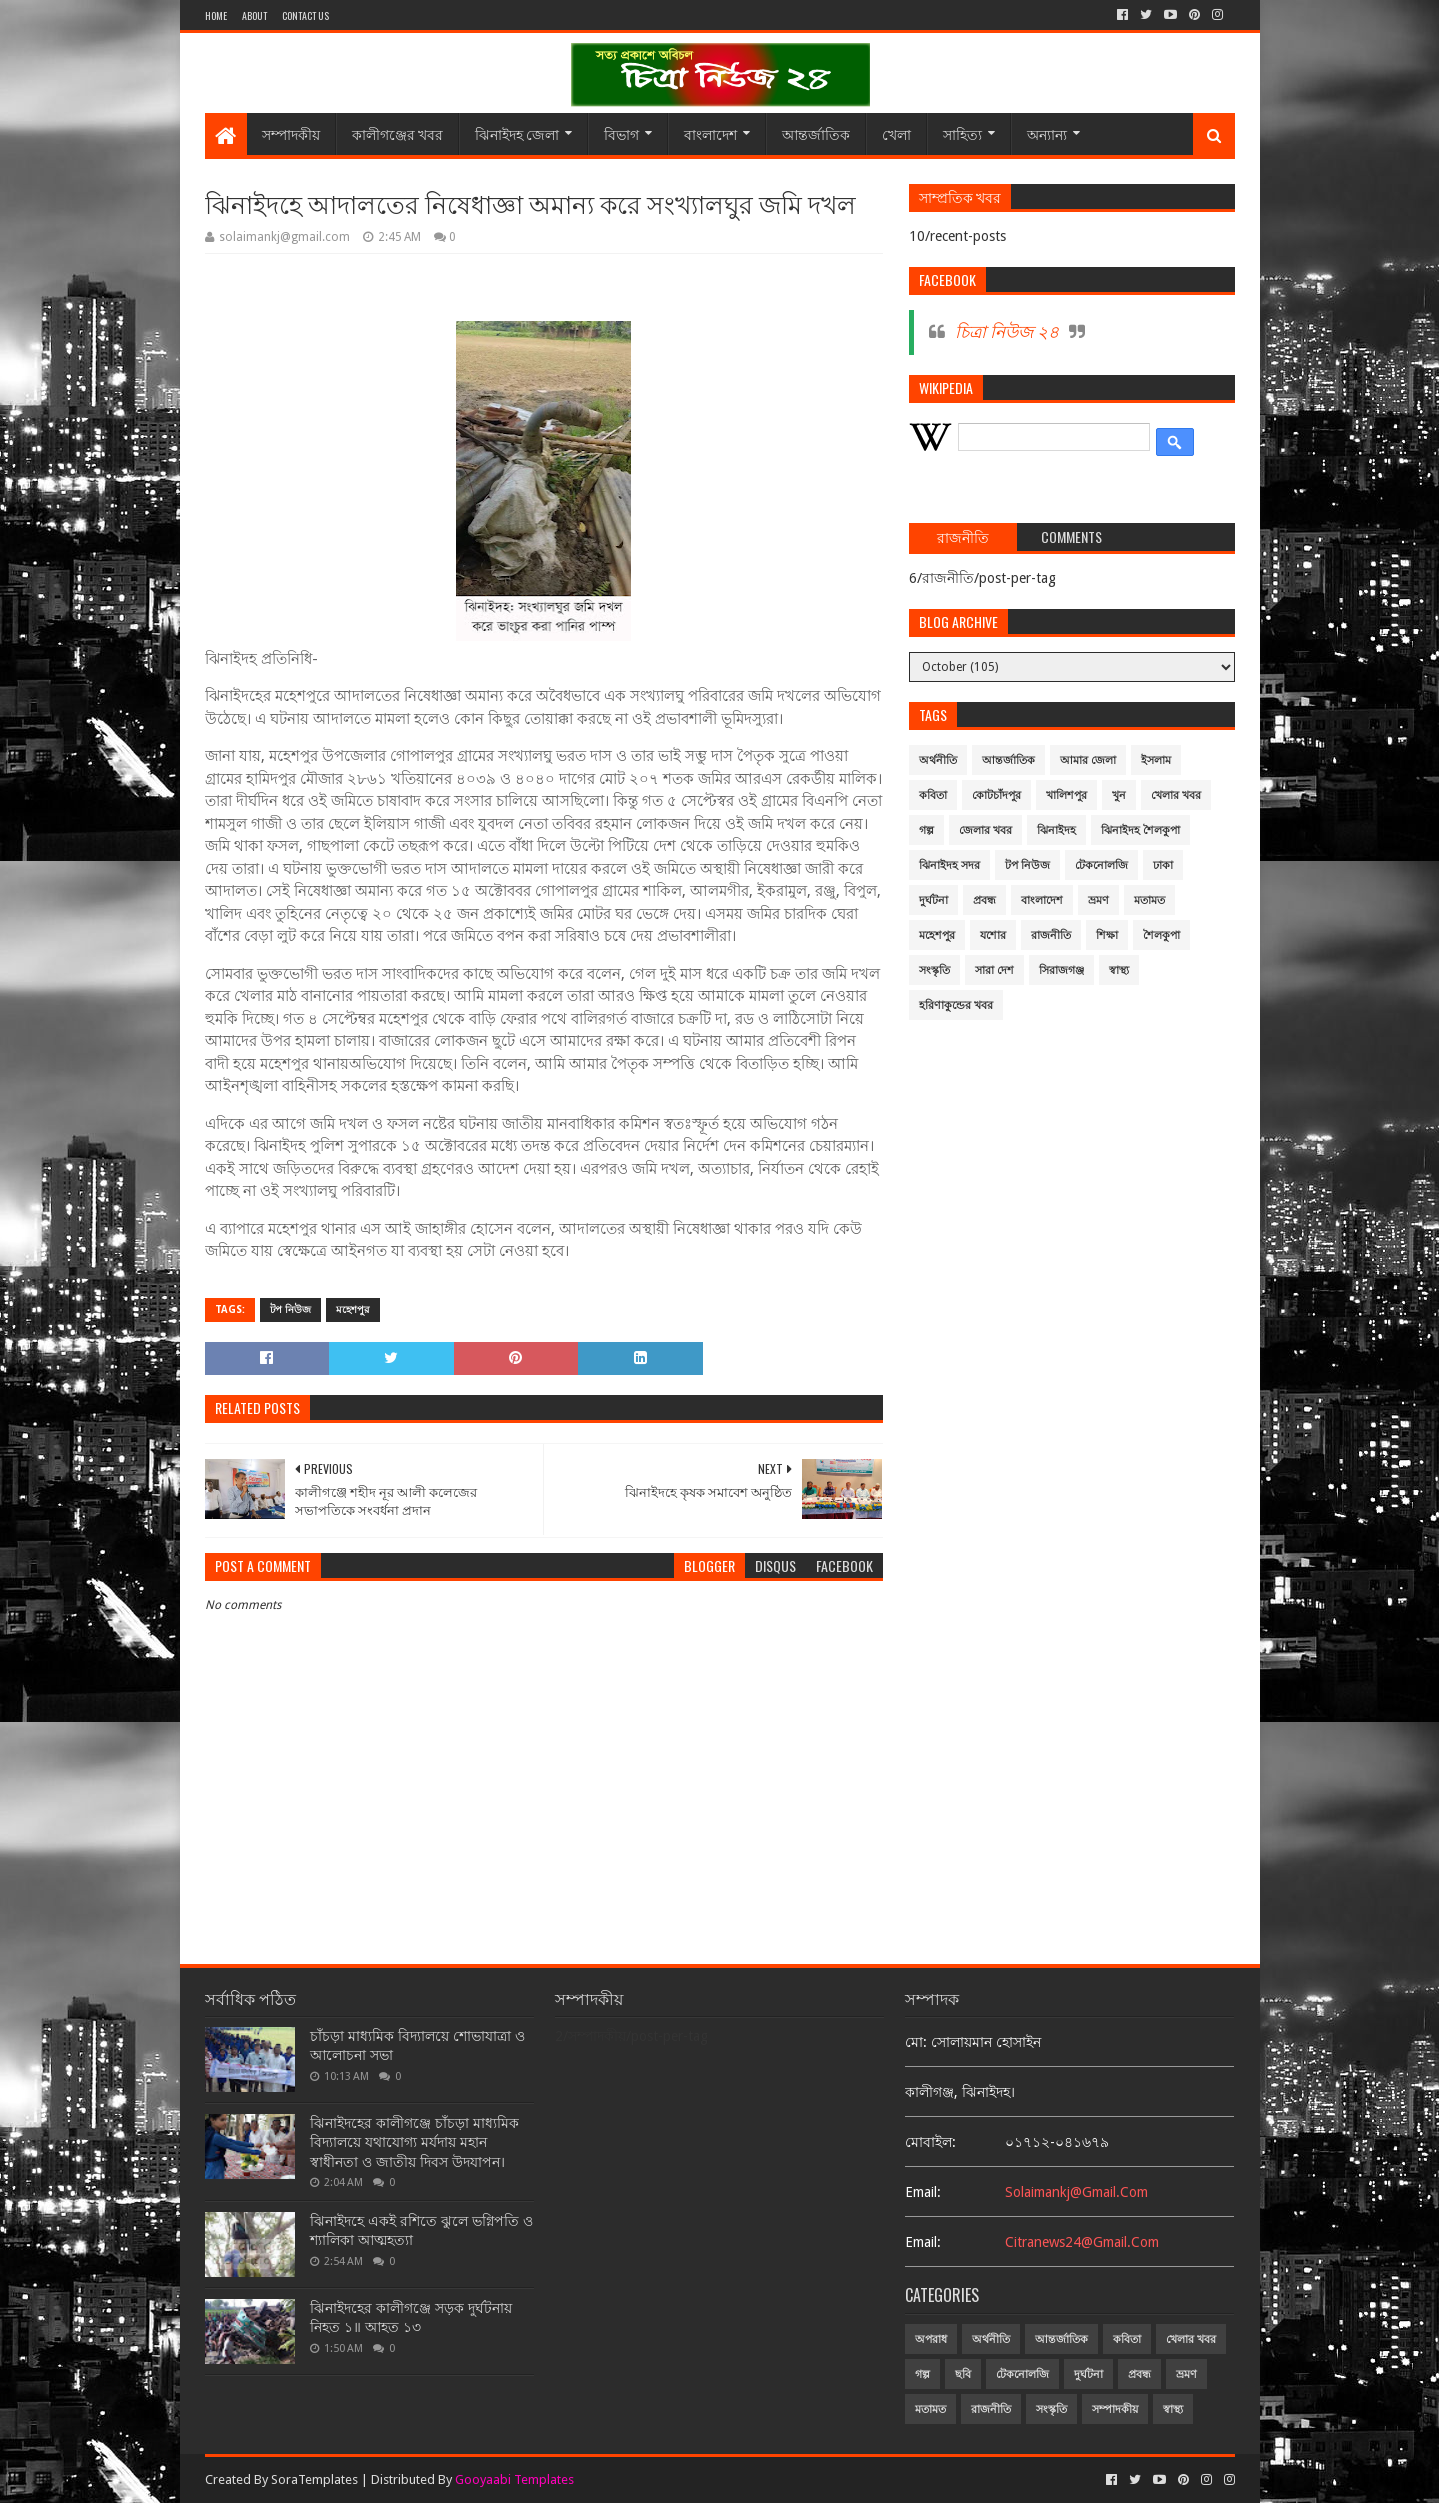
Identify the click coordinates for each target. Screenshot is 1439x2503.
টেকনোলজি (1101, 865)
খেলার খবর (1176, 795)
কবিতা (933, 795)
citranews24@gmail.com (1082, 2242)
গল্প (926, 830)
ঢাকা (1163, 865)
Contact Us (305, 15)
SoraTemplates (314, 2479)
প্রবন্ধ (984, 900)
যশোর (993, 935)
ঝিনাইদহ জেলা (517, 133)
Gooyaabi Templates (514, 2479)
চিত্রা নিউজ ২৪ (1007, 332)
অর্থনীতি (938, 760)
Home (216, 15)
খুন (1119, 795)
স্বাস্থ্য (1119, 970)
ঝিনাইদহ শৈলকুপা (1140, 830)
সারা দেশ (994, 970)
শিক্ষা (1107, 935)
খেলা (896, 133)
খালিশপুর (1066, 795)
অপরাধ (931, 2339)
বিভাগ (621, 133)
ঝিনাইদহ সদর (949, 865)
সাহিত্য (962, 133)
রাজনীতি (1051, 935)
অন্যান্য (1047, 133)
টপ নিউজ (290, 1309)
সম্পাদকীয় (291, 133)
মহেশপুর (353, 1309)
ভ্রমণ (1098, 900)
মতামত (1149, 900)
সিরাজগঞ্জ (1061, 970)
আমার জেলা (1088, 760)
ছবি (963, 2374)
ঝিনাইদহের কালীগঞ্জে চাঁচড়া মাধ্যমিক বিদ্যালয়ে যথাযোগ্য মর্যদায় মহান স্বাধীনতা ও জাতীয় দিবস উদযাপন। (414, 2142)
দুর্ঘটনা (933, 900)
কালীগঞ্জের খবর (397, 133)
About (254, 15)
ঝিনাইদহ (1056, 830)
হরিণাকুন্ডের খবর (956, 1005)
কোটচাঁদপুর (996, 795)
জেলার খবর (985, 830)
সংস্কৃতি (934, 970)
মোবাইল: (930, 2142)
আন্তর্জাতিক (816, 133)
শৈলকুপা (1161, 935)
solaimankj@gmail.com (1076, 2192)
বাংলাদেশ (710, 133)
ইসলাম (1156, 760)
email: (923, 2192)
